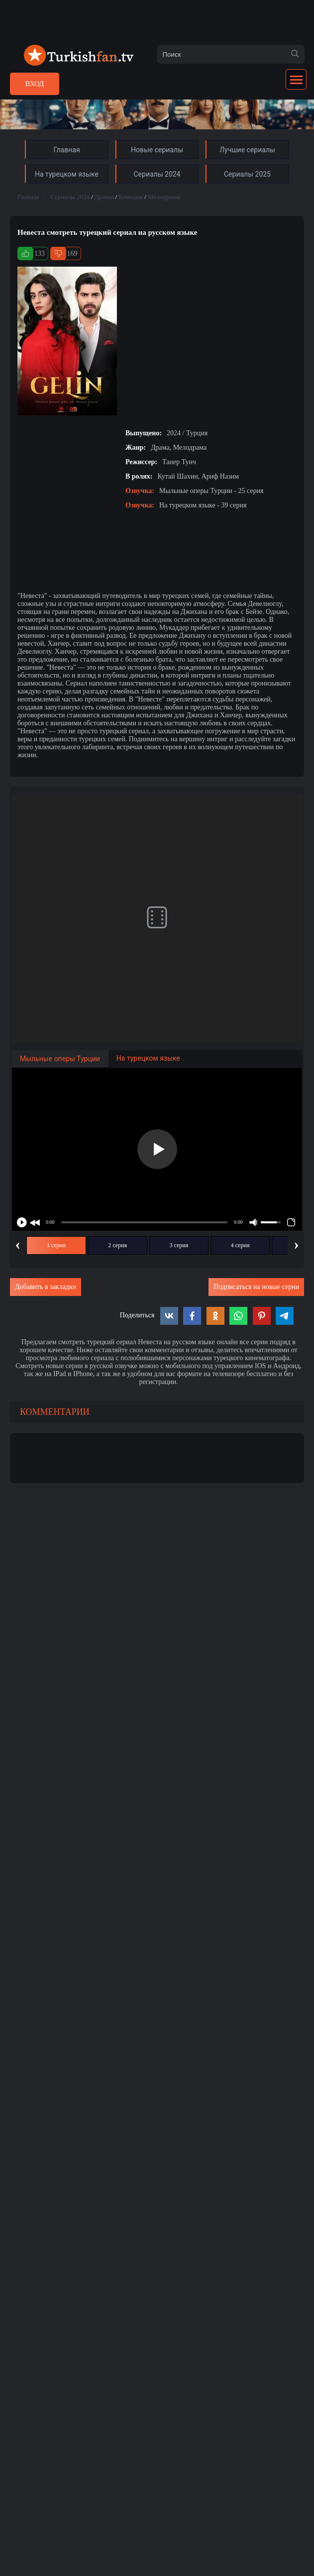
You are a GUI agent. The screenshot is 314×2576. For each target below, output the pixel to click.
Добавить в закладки (45, 1286)
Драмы (104, 196)
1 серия (56, 1245)
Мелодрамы (164, 196)
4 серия (240, 1245)
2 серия (117, 1245)
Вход (34, 84)
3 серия (179, 1245)
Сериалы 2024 (69, 196)
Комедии (130, 196)
